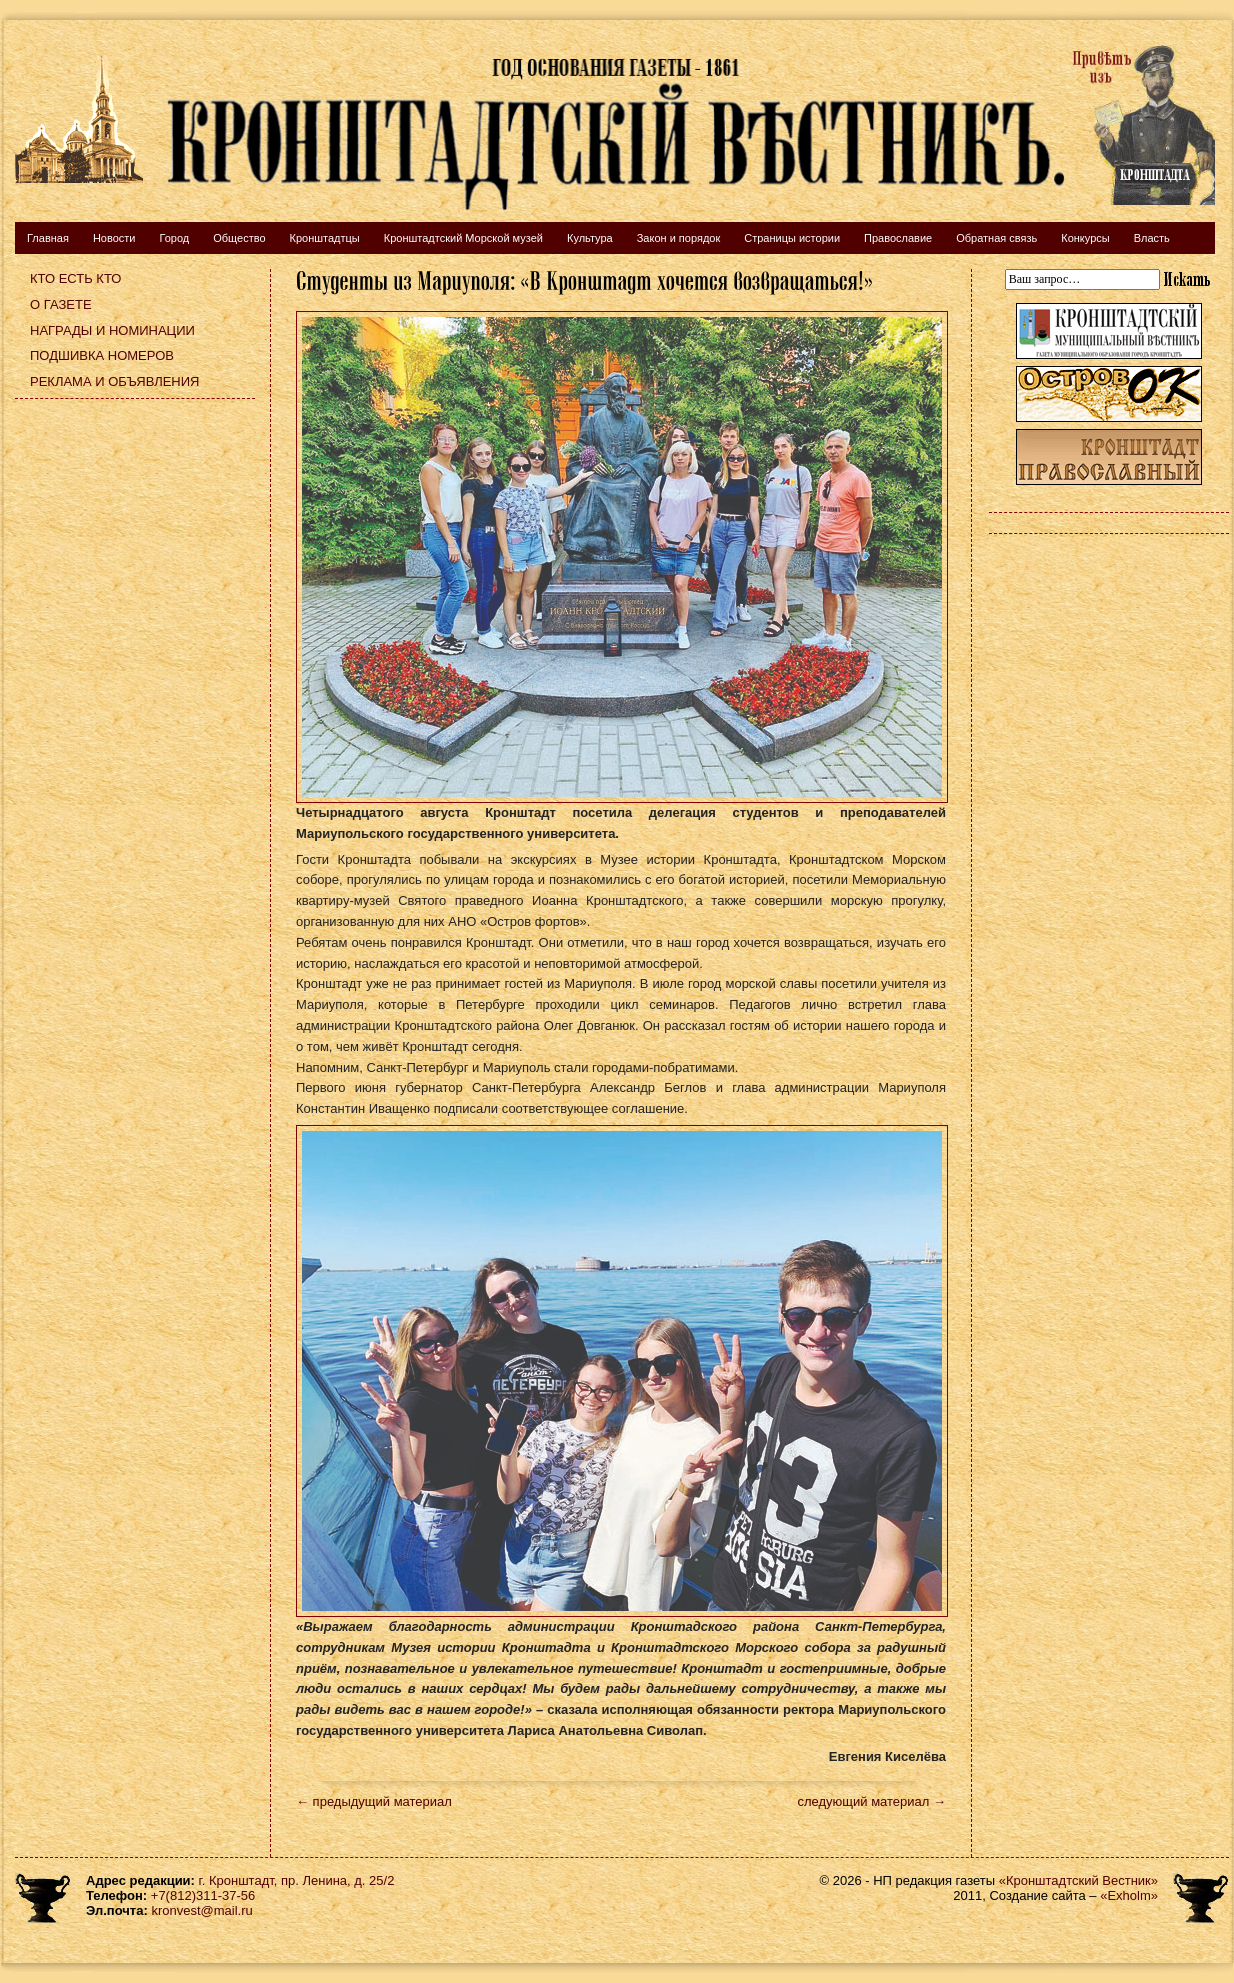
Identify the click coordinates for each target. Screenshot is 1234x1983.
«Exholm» (1129, 1895)
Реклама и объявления (115, 381)
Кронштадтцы (325, 238)
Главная (48, 238)
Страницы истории (792, 238)
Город (174, 238)
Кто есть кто (75, 278)
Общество (239, 238)
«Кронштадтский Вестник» (1078, 1880)
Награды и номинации (112, 330)
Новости (114, 238)
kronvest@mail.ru (201, 1910)
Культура (590, 238)
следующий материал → (871, 1801)
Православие (898, 238)
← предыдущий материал (374, 1801)
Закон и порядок (679, 238)
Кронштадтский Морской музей (463, 238)
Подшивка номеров (102, 355)
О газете (61, 304)
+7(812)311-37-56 (203, 1895)
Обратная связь (996, 238)
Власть (1152, 238)
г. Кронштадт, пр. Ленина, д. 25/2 (297, 1880)
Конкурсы (1085, 238)
